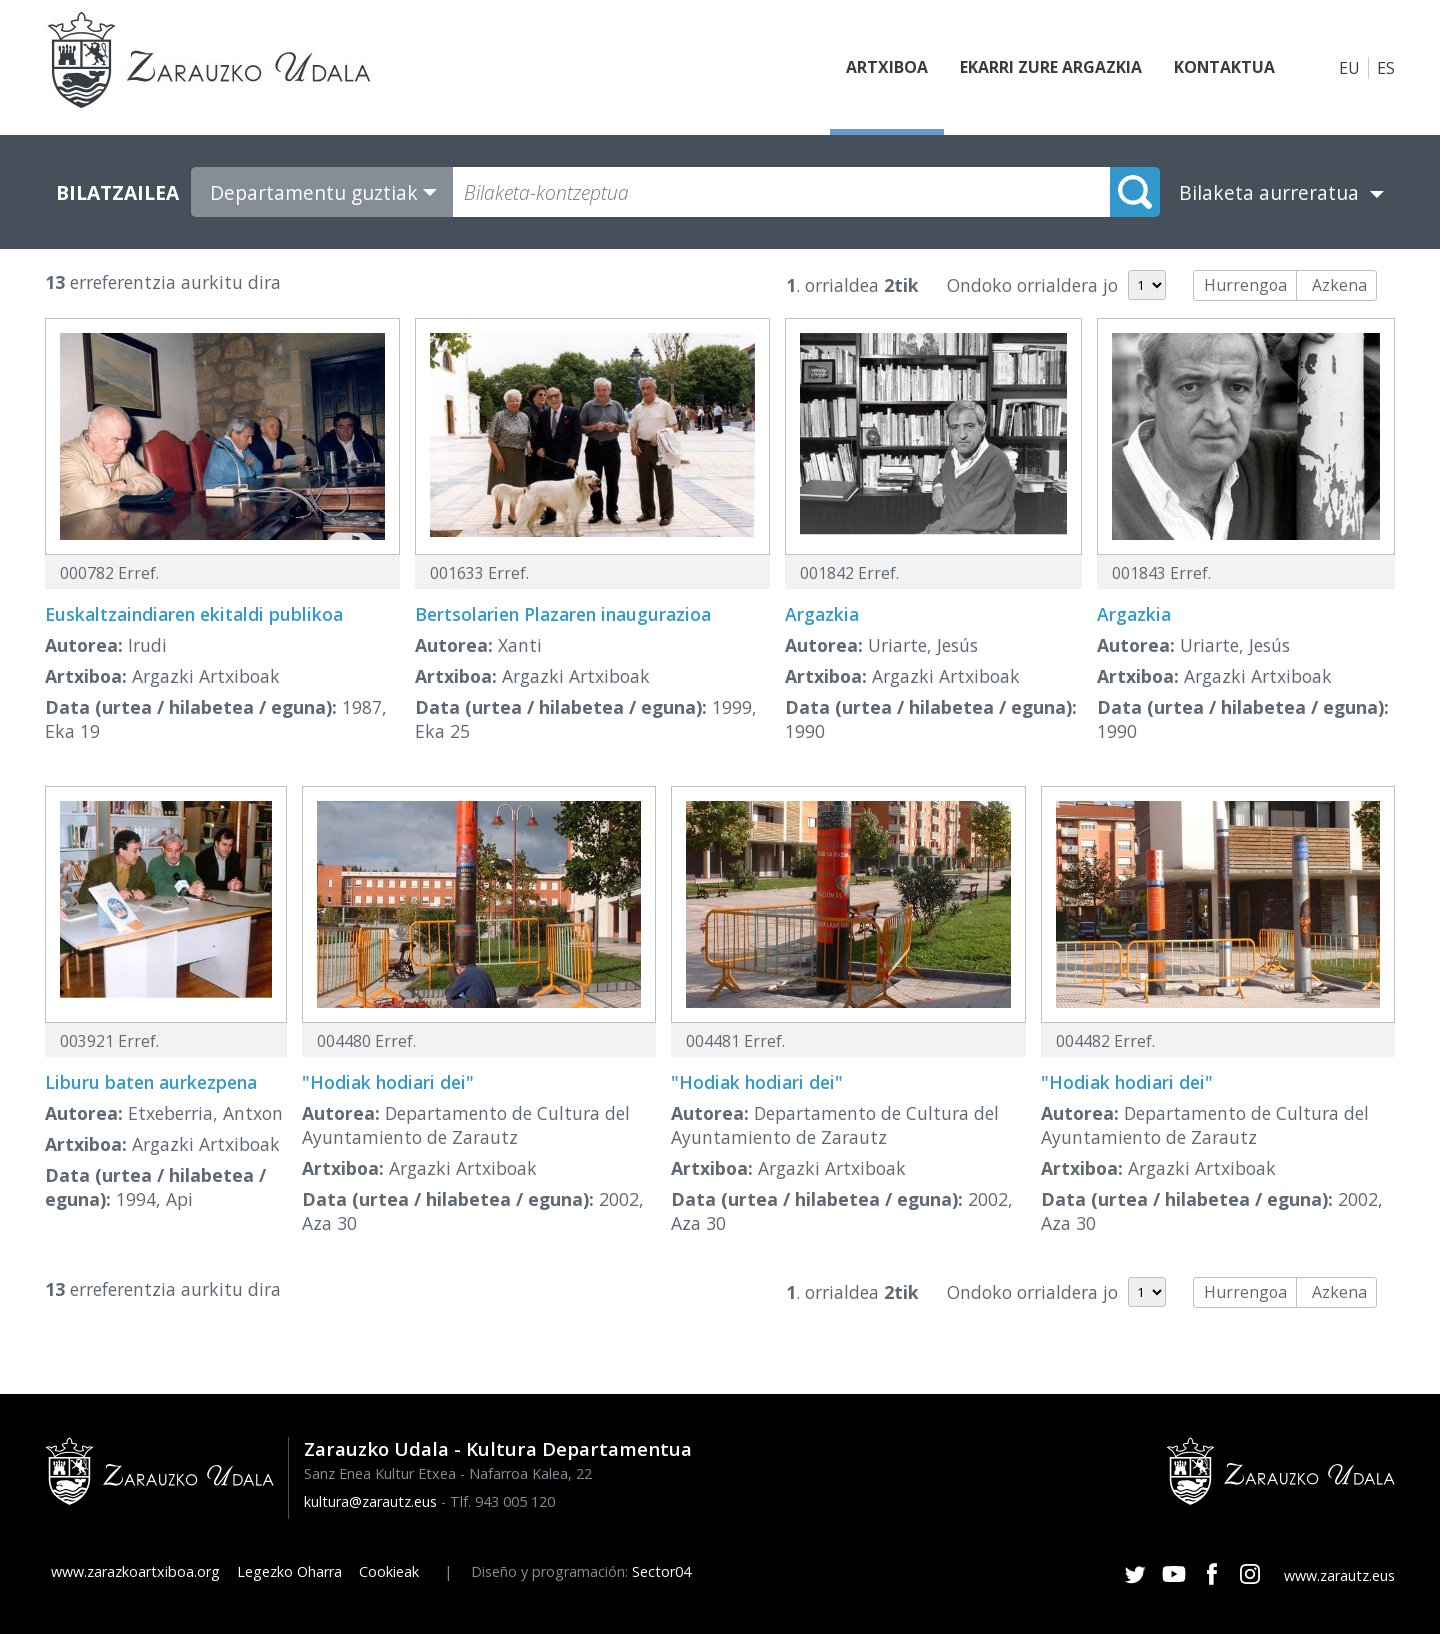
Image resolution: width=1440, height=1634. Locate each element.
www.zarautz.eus (1339, 1575)
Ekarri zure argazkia (1050, 68)
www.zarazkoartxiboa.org (135, 1571)
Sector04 (661, 1571)
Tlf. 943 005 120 (502, 1501)
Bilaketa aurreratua (1269, 192)
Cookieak (389, 1571)
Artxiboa (886, 68)
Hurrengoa (1245, 285)
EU (1349, 68)
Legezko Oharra (289, 1571)
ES (1386, 68)
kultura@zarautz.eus (370, 1501)
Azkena (1339, 285)
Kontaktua (1224, 68)
